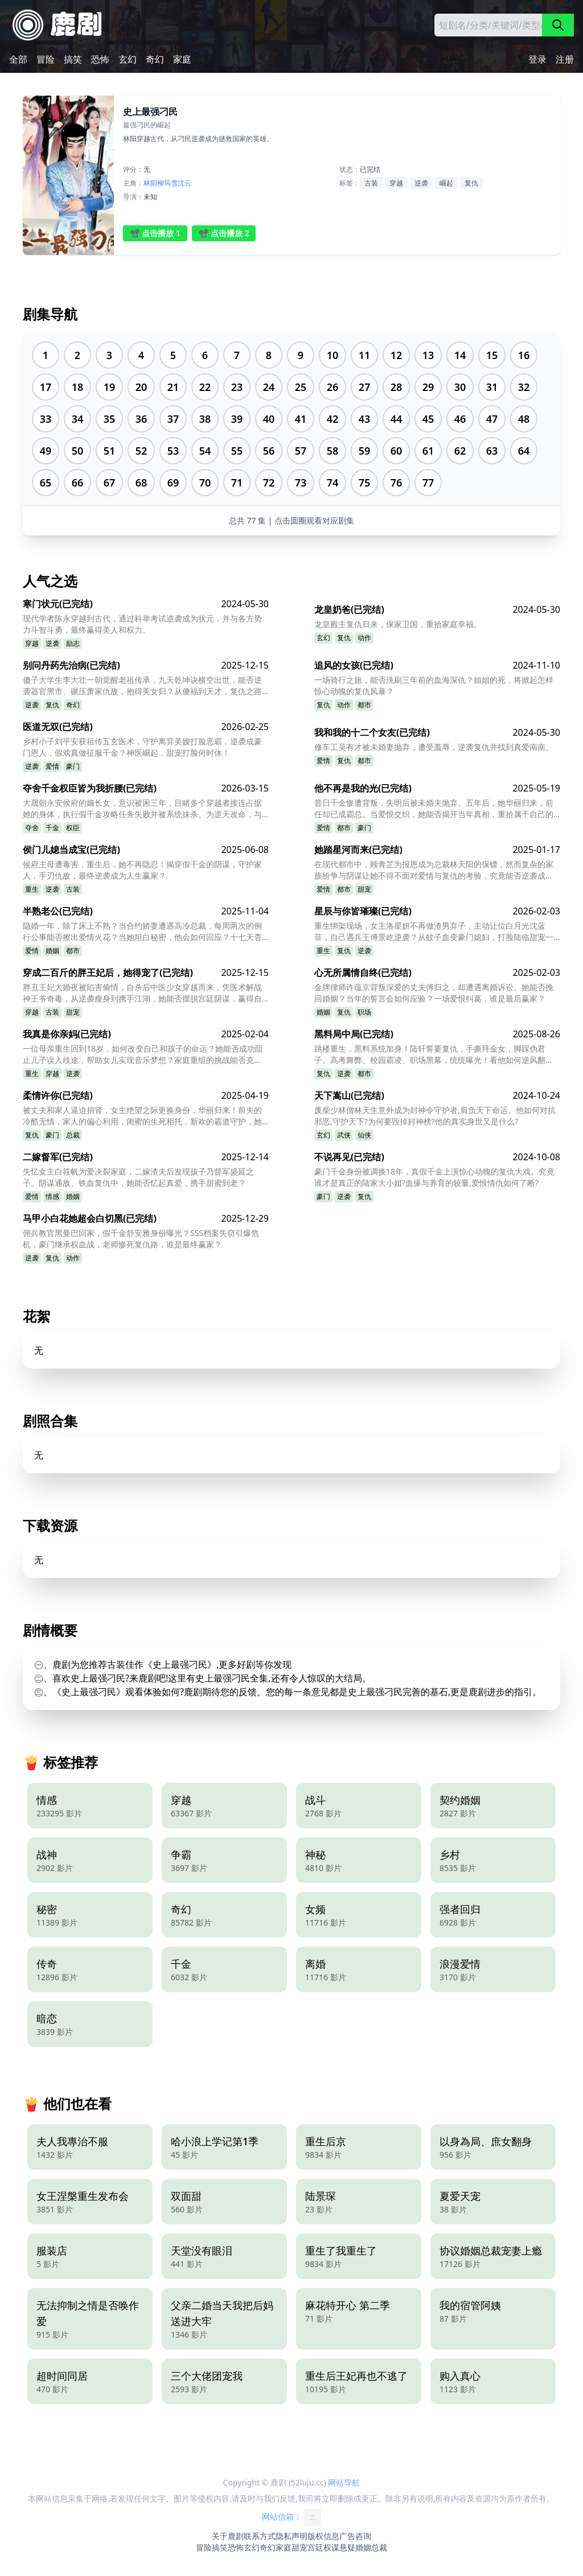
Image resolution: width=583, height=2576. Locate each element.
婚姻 (52, 950)
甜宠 (364, 889)
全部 (18, 59)
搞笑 (73, 59)
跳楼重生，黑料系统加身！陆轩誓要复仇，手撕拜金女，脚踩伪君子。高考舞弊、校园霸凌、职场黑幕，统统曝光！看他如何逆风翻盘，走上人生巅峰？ (429, 1054)
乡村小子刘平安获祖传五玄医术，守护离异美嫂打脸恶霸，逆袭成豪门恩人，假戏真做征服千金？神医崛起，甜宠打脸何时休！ (142, 747)
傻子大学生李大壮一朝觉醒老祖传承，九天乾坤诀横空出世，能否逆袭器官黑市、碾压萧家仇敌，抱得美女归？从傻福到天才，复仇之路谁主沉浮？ (142, 685)
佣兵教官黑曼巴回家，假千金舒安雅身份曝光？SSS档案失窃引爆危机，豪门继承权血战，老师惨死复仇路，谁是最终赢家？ (141, 1238)
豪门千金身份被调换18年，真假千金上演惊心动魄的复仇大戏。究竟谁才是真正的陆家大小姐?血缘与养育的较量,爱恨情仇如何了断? (434, 1177)
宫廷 (315, 2547)
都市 (364, 705)
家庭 (182, 59)
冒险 (45, 59)
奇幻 (155, 59)
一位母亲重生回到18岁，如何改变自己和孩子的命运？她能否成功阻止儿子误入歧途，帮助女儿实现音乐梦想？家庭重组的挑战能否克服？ (143, 1054)
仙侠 (364, 1135)
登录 (537, 59)
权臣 (73, 827)
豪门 (73, 766)
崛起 (446, 183)
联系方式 (260, 2535)
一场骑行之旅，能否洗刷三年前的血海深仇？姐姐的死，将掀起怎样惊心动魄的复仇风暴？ (433, 685)
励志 (73, 643)
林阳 (150, 183)
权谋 (331, 2547)
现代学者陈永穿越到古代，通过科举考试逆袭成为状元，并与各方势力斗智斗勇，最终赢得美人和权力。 (142, 624)
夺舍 (32, 827)
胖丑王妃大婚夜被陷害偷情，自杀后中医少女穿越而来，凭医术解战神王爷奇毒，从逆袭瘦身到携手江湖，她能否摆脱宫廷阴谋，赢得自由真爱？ (142, 993)
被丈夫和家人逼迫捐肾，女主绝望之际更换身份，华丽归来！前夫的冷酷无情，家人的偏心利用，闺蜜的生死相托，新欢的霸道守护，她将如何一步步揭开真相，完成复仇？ (142, 1115)
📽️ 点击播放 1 (155, 233)
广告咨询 (355, 2535)
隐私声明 (291, 2535)
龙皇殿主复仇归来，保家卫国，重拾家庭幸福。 (398, 624)
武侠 (344, 1135)
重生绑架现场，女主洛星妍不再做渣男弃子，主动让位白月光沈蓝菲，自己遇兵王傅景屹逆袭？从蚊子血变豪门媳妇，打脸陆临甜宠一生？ (433, 931)
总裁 (73, 1135)
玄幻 (127, 59)
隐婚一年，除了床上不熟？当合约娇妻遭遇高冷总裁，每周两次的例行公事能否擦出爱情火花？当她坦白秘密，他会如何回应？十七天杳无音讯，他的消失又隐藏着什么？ (142, 931)
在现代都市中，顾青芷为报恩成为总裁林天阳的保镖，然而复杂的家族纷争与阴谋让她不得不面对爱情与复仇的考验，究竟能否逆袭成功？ (433, 870)
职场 (364, 1012)
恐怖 (100, 59)
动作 (364, 637)
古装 (371, 183)
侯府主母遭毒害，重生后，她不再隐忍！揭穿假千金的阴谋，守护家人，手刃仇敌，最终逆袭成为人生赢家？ (142, 870)
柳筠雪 (167, 183)
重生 (32, 889)
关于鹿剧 (228, 2535)
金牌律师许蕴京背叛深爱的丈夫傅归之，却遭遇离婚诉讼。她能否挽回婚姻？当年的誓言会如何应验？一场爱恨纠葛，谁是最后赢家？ (433, 993)
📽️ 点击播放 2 (224, 233)
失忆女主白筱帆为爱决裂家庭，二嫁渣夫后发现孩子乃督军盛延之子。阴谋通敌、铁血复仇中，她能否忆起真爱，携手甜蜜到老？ (138, 1177)
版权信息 (323, 2535)
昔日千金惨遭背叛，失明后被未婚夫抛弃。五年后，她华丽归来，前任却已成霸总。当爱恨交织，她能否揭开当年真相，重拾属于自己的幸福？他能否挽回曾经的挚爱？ (433, 808)
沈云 (184, 183)
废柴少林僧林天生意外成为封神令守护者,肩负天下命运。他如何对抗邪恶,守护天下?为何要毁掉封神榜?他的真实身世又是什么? (435, 1115)
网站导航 (344, 2482)
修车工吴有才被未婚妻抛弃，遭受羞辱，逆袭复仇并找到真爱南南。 (433, 746)
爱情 (52, 766)
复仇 (471, 183)
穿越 (396, 183)
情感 (52, 1196)
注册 (565, 59)
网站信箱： (291, 2517)
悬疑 (347, 2547)
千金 (52, 827)
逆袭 (421, 183)
